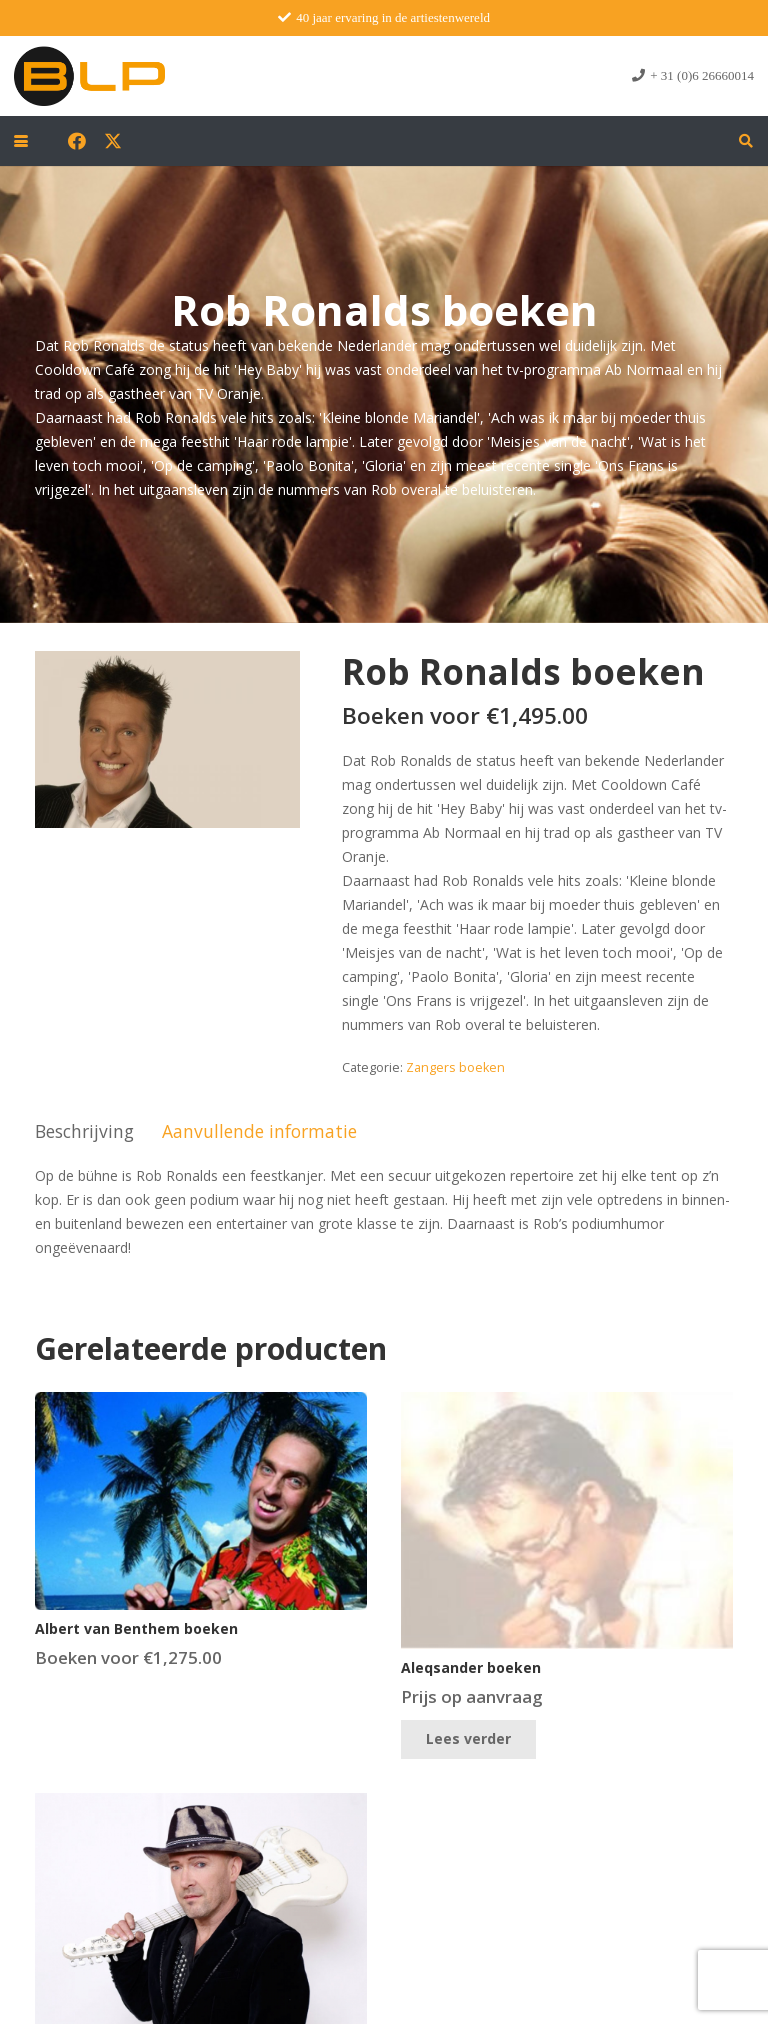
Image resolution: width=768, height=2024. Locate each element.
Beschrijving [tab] (84, 1131)
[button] (21, 141)
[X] (113, 141)
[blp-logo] (89, 76)
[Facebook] (77, 141)
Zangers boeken (455, 1067)
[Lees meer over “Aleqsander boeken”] (468, 1739)
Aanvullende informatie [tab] (259, 1131)
